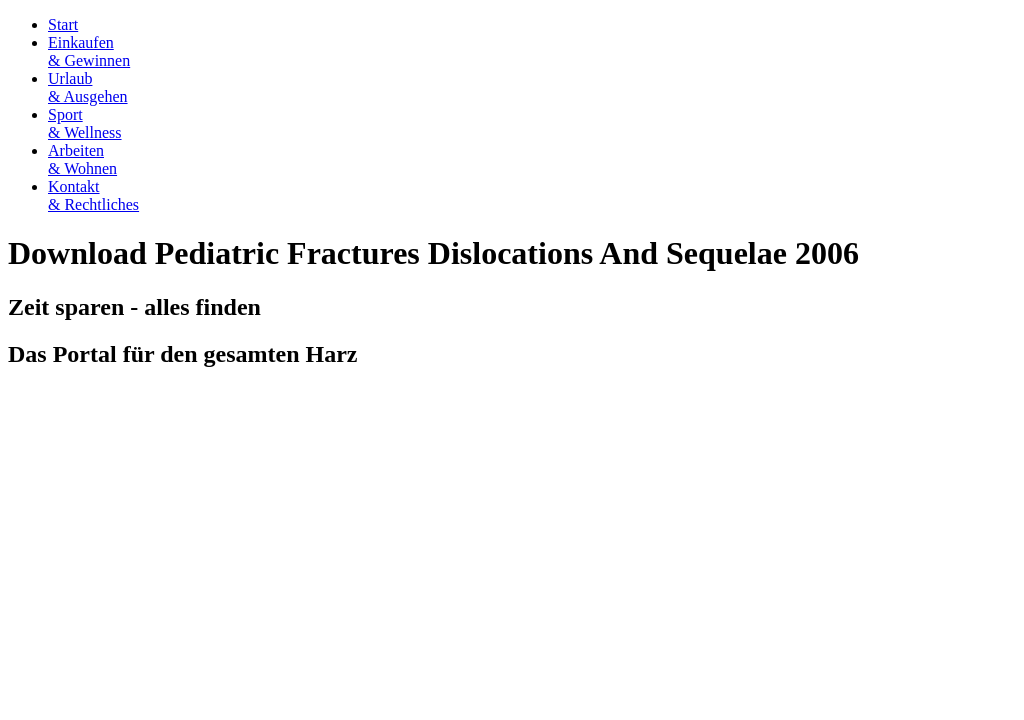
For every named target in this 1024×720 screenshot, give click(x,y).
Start (63, 24)
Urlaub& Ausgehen (88, 87)
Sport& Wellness (85, 123)
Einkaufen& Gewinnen (89, 51)
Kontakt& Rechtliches (93, 195)
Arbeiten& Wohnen (82, 159)
